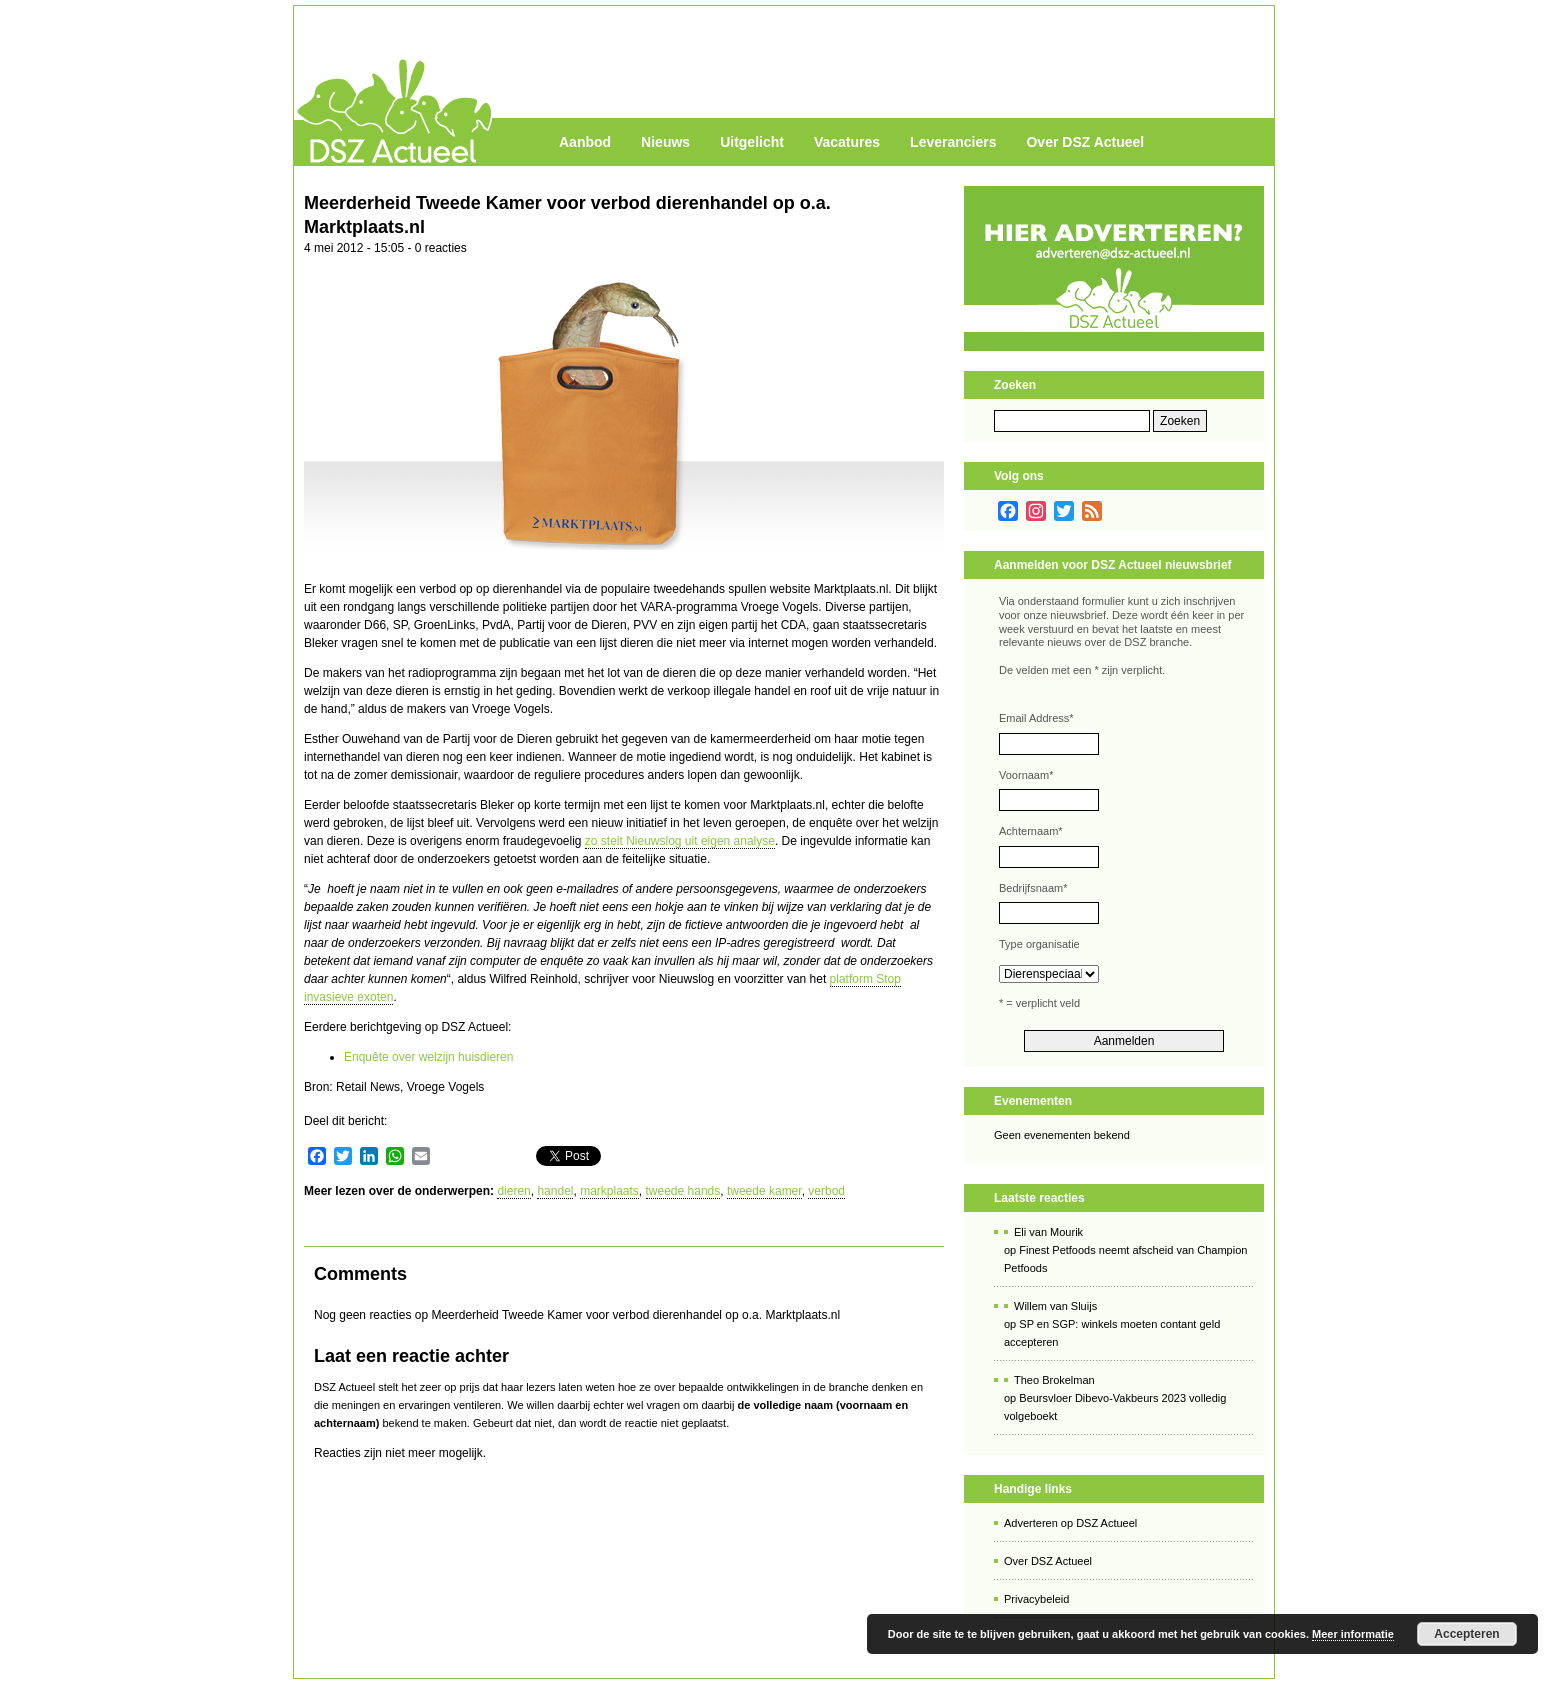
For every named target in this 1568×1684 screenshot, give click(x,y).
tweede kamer (764, 1191)
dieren (513, 1191)
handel (555, 1191)
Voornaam (1026, 775)
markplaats (609, 1191)
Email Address (1036, 718)
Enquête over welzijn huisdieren (428, 1057)
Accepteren (1466, 1634)
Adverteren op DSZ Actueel (1070, 1523)
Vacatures (847, 142)
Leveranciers (953, 142)
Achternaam (1031, 831)
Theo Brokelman (1054, 1380)
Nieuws (665, 142)
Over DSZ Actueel (1085, 142)
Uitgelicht (752, 142)
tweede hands (683, 1191)
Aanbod (585, 142)
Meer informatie (1353, 1634)
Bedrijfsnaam (1033, 888)
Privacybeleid (1036, 1599)
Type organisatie (1039, 944)
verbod (826, 1191)
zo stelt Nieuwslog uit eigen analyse (680, 841)
